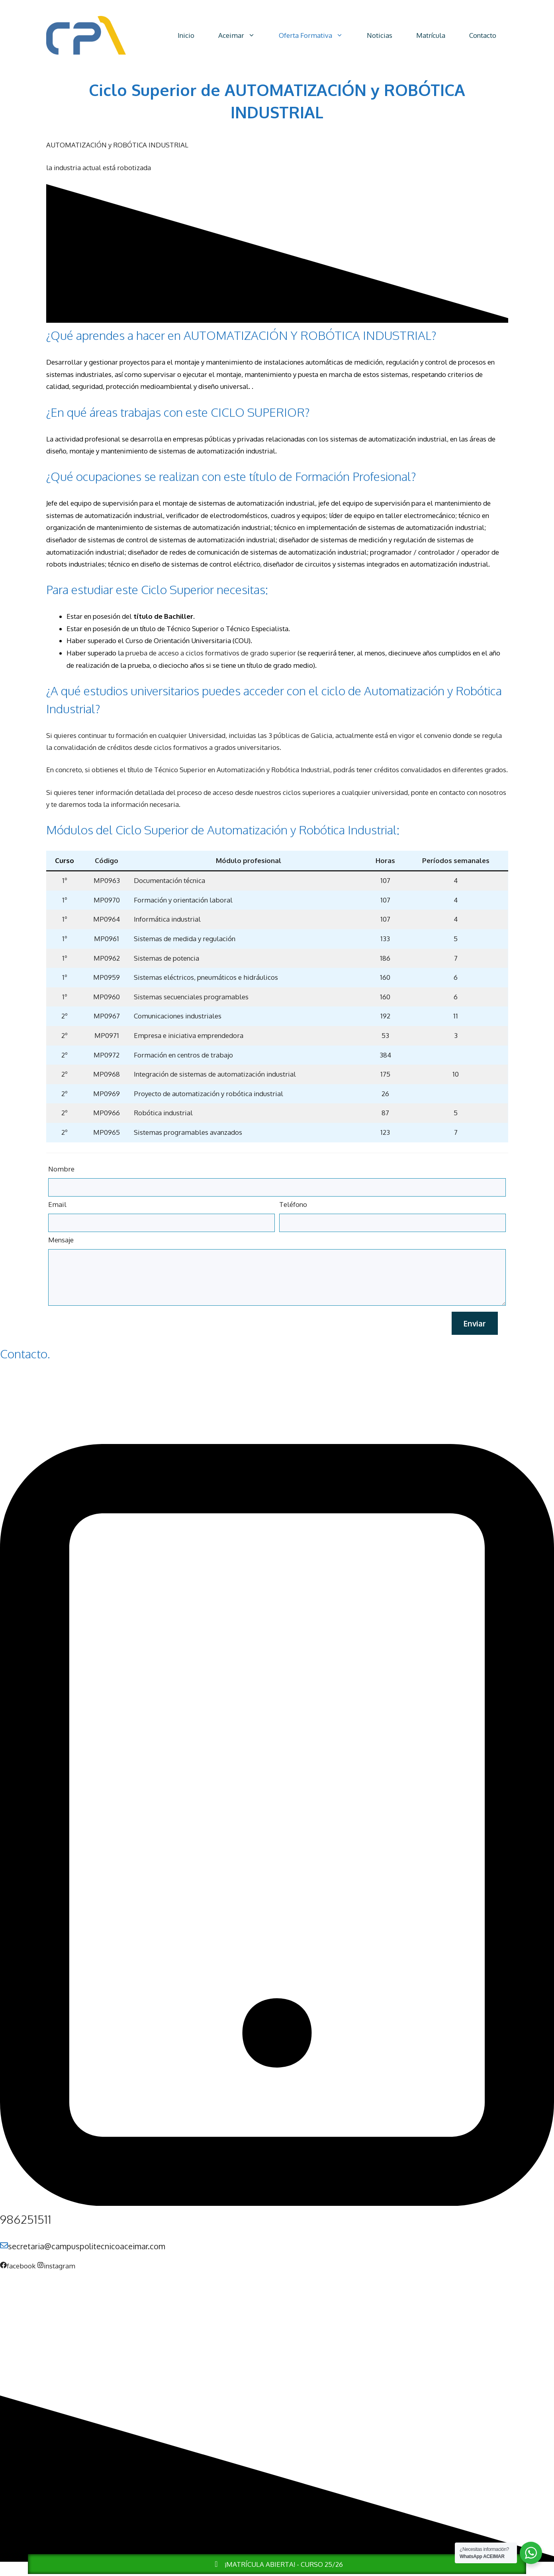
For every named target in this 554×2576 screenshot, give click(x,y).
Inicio (186, 35)
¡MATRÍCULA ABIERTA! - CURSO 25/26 (277, 2564)
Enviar (475, 1323)
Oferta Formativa (317, 35)
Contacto (482, 35)
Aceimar (242, 35)
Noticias (379, 35)
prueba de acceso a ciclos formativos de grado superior (210, 653)
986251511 (25, 2219)
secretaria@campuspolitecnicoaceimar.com (86, 2246)
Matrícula (430, 35)
